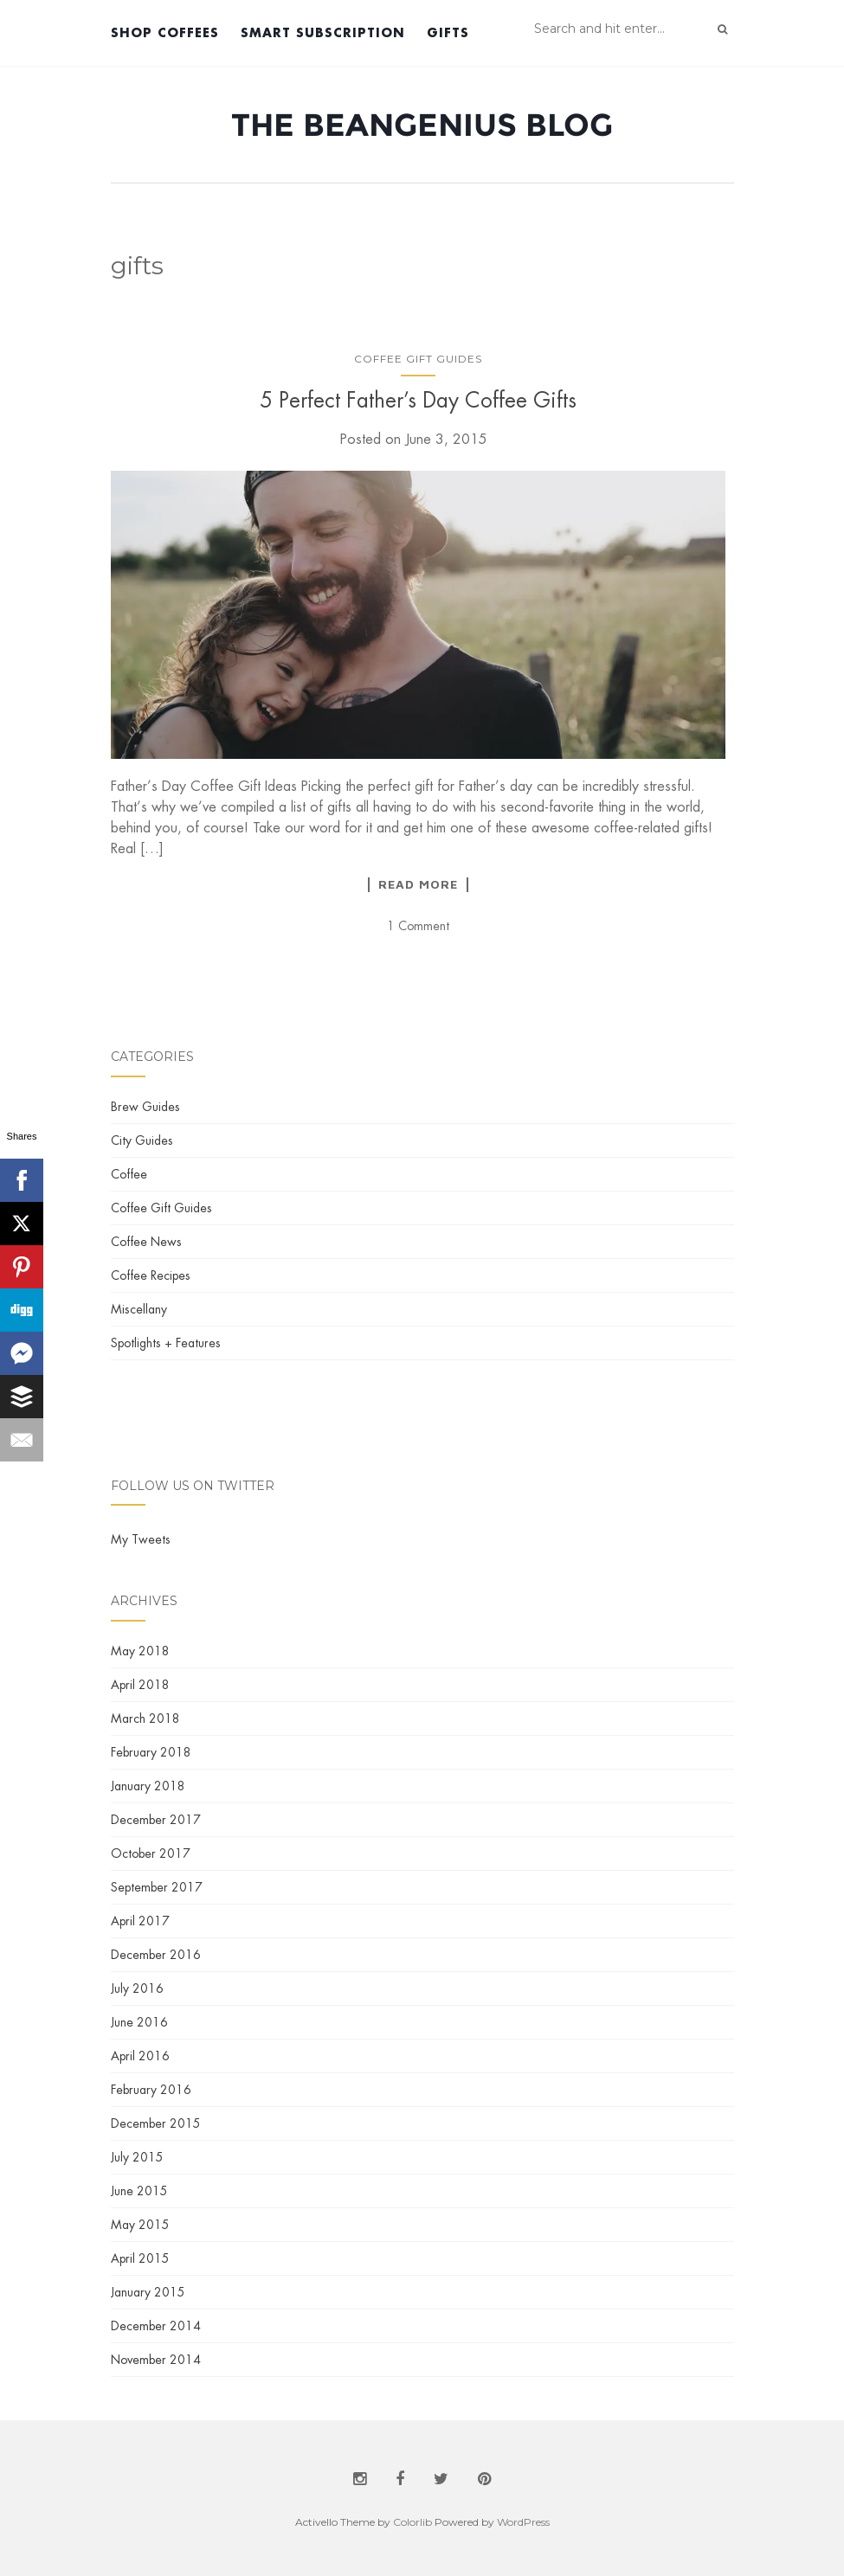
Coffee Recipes (150, 1275)
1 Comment (418, 926)
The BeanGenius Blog (422, 124)
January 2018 (148, 1786)
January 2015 (148, 2292)
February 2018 (151, 1752)
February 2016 (151, 2089)
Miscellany (139, 1309)
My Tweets (141, 1539)
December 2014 (156, 2326)
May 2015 (140, 2224)
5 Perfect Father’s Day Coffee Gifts (418, 400)
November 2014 (156, 2359)
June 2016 (139, 2022)
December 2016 (156, 1955)
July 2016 (137, 1988)
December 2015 (156, 2123)
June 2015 (139, 2191)
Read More (418, 884)
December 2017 (156, 1820)
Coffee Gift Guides (418, 358)
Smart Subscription (323, 32)
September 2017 (157, 1887)
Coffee (129, 1174)
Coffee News (146, 1241)
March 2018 (145, 1718)
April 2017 (140, 1921)
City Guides (142, 1140)
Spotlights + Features (166, 1343)
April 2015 (140, 2258)
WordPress (523, 2521)
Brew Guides (145, 1107)
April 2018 (140, 1685)
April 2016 (140, 2056)
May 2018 (140, 1651)
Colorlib (412, 2521)
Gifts (448, 32)
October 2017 (150, 1853)
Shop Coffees (165, 32)
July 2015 (137, 2157)
